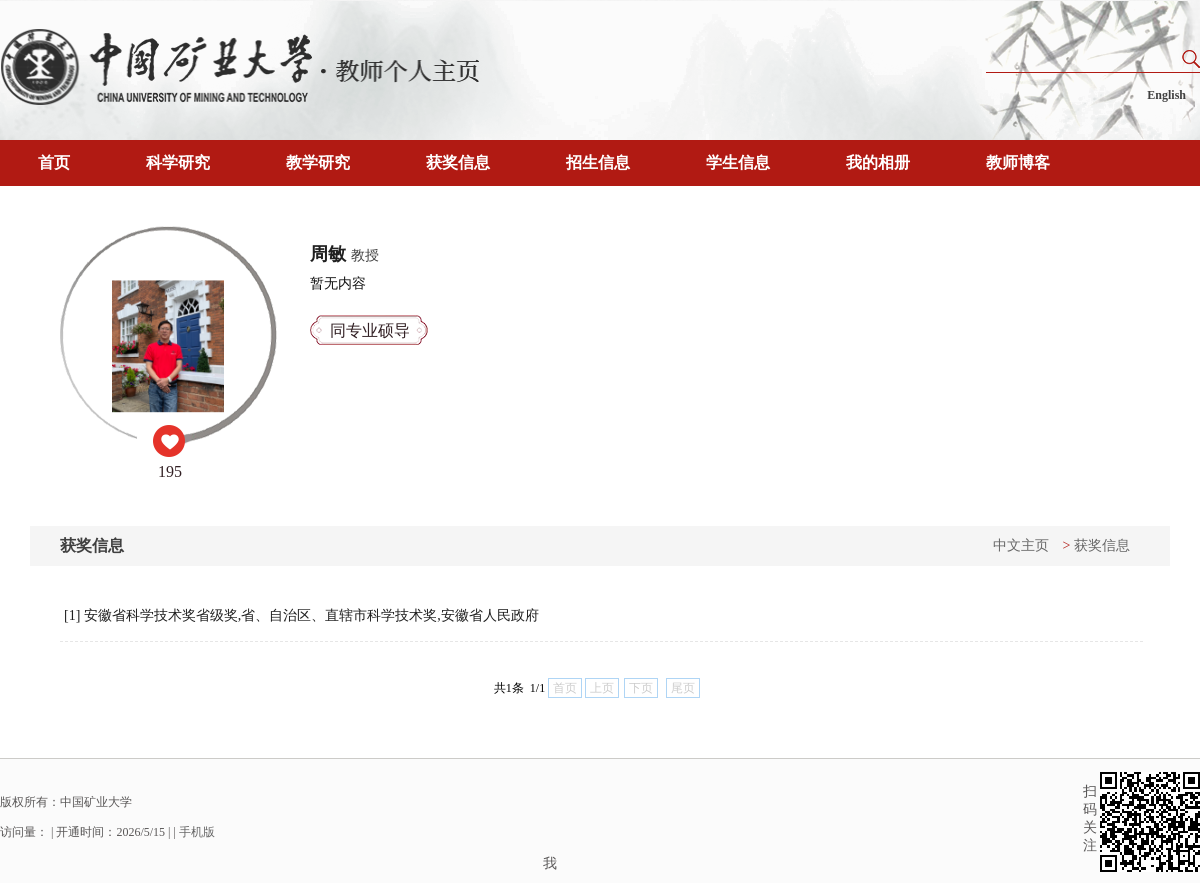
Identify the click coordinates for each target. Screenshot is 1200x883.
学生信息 (738, 162)
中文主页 (1021, 545)
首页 (54, 162)
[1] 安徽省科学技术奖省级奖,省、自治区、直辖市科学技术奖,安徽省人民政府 (301, 615)
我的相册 (878, 162)
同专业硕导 (370, 330)
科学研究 (178, 162)
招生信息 (598, 162)
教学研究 (318, 162)
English (1166, 95)
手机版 (197, 832)
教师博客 (1018, 162)
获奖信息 (458, 162)
